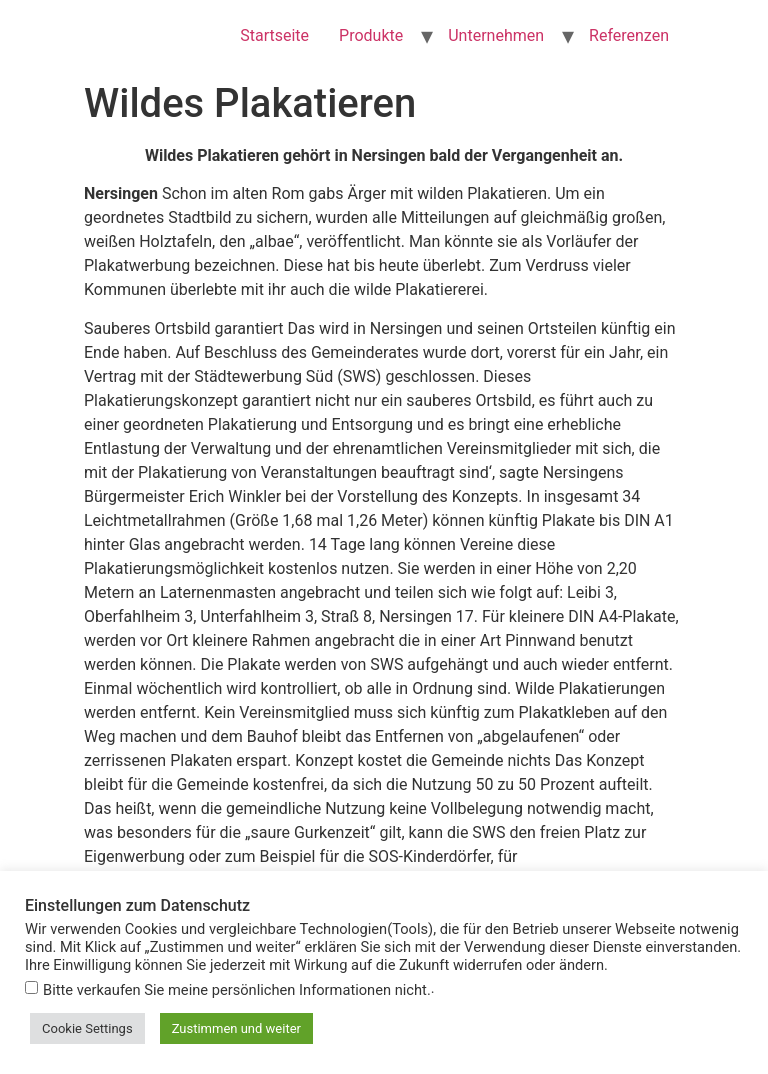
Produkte (371, 35)
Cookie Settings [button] (87, 1028)
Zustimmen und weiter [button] (236, 1028)
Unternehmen (496, 35)
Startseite (274, 35)
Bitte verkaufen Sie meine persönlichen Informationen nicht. (237, 990)
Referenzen (629, 35)
